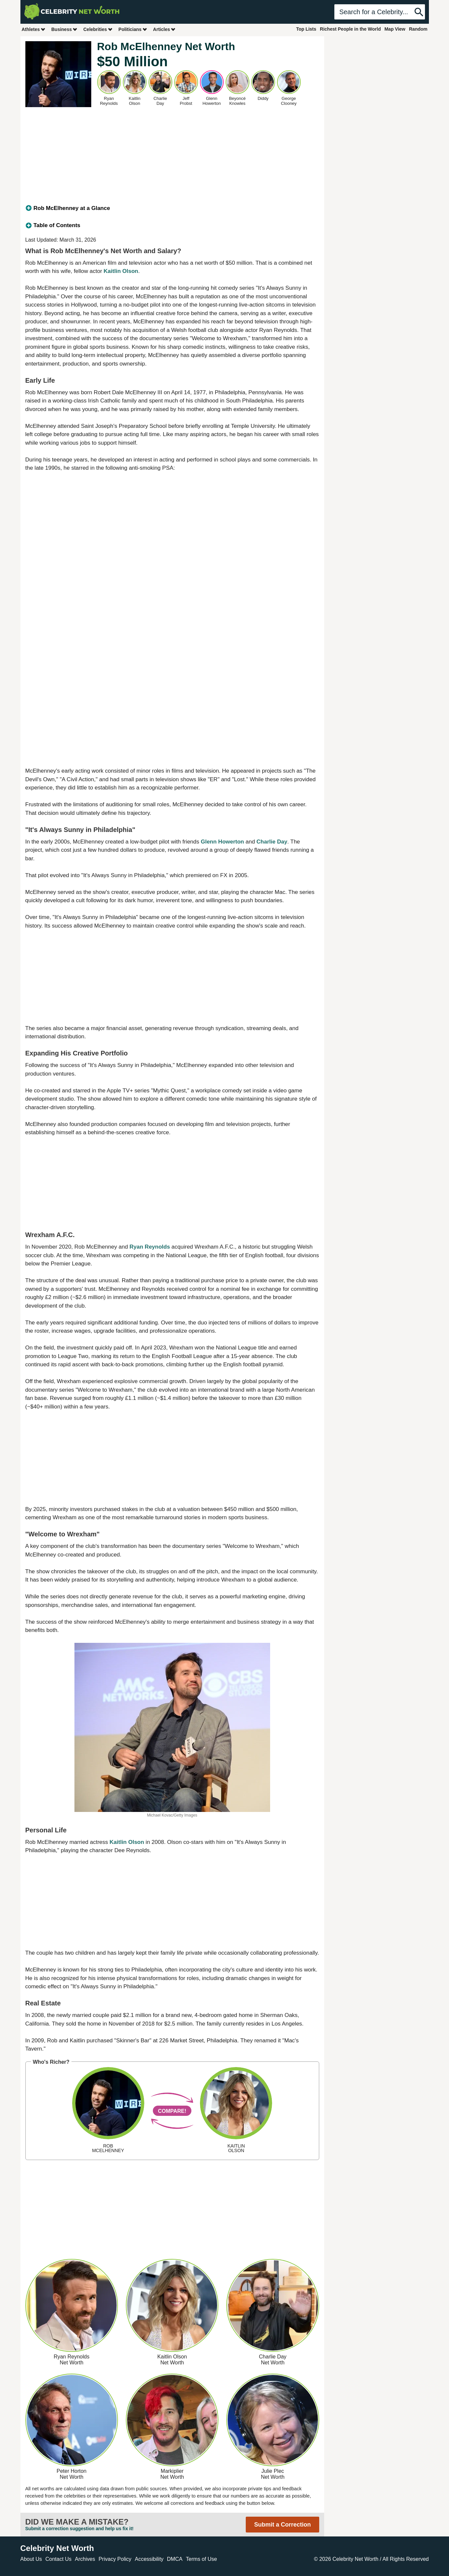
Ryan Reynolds (149, 1247)
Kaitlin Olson (121, 271)
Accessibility (149, 2559)
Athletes (34, 29)
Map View (395, 29)
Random (418, 29)
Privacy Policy (114, 2559)
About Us (31, 2559)
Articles (164, 29)
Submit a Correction (282, 2524)
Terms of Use (201, 2559)
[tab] (172, 208)
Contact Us (58, 2559)
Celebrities (98, 29)
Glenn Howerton (222, 842)
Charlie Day (272, 842)
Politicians (133, 29)
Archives (85, 2559)
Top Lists (306, 29)
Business (64, 29)
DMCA (174, 2559)
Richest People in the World (350, 29)
